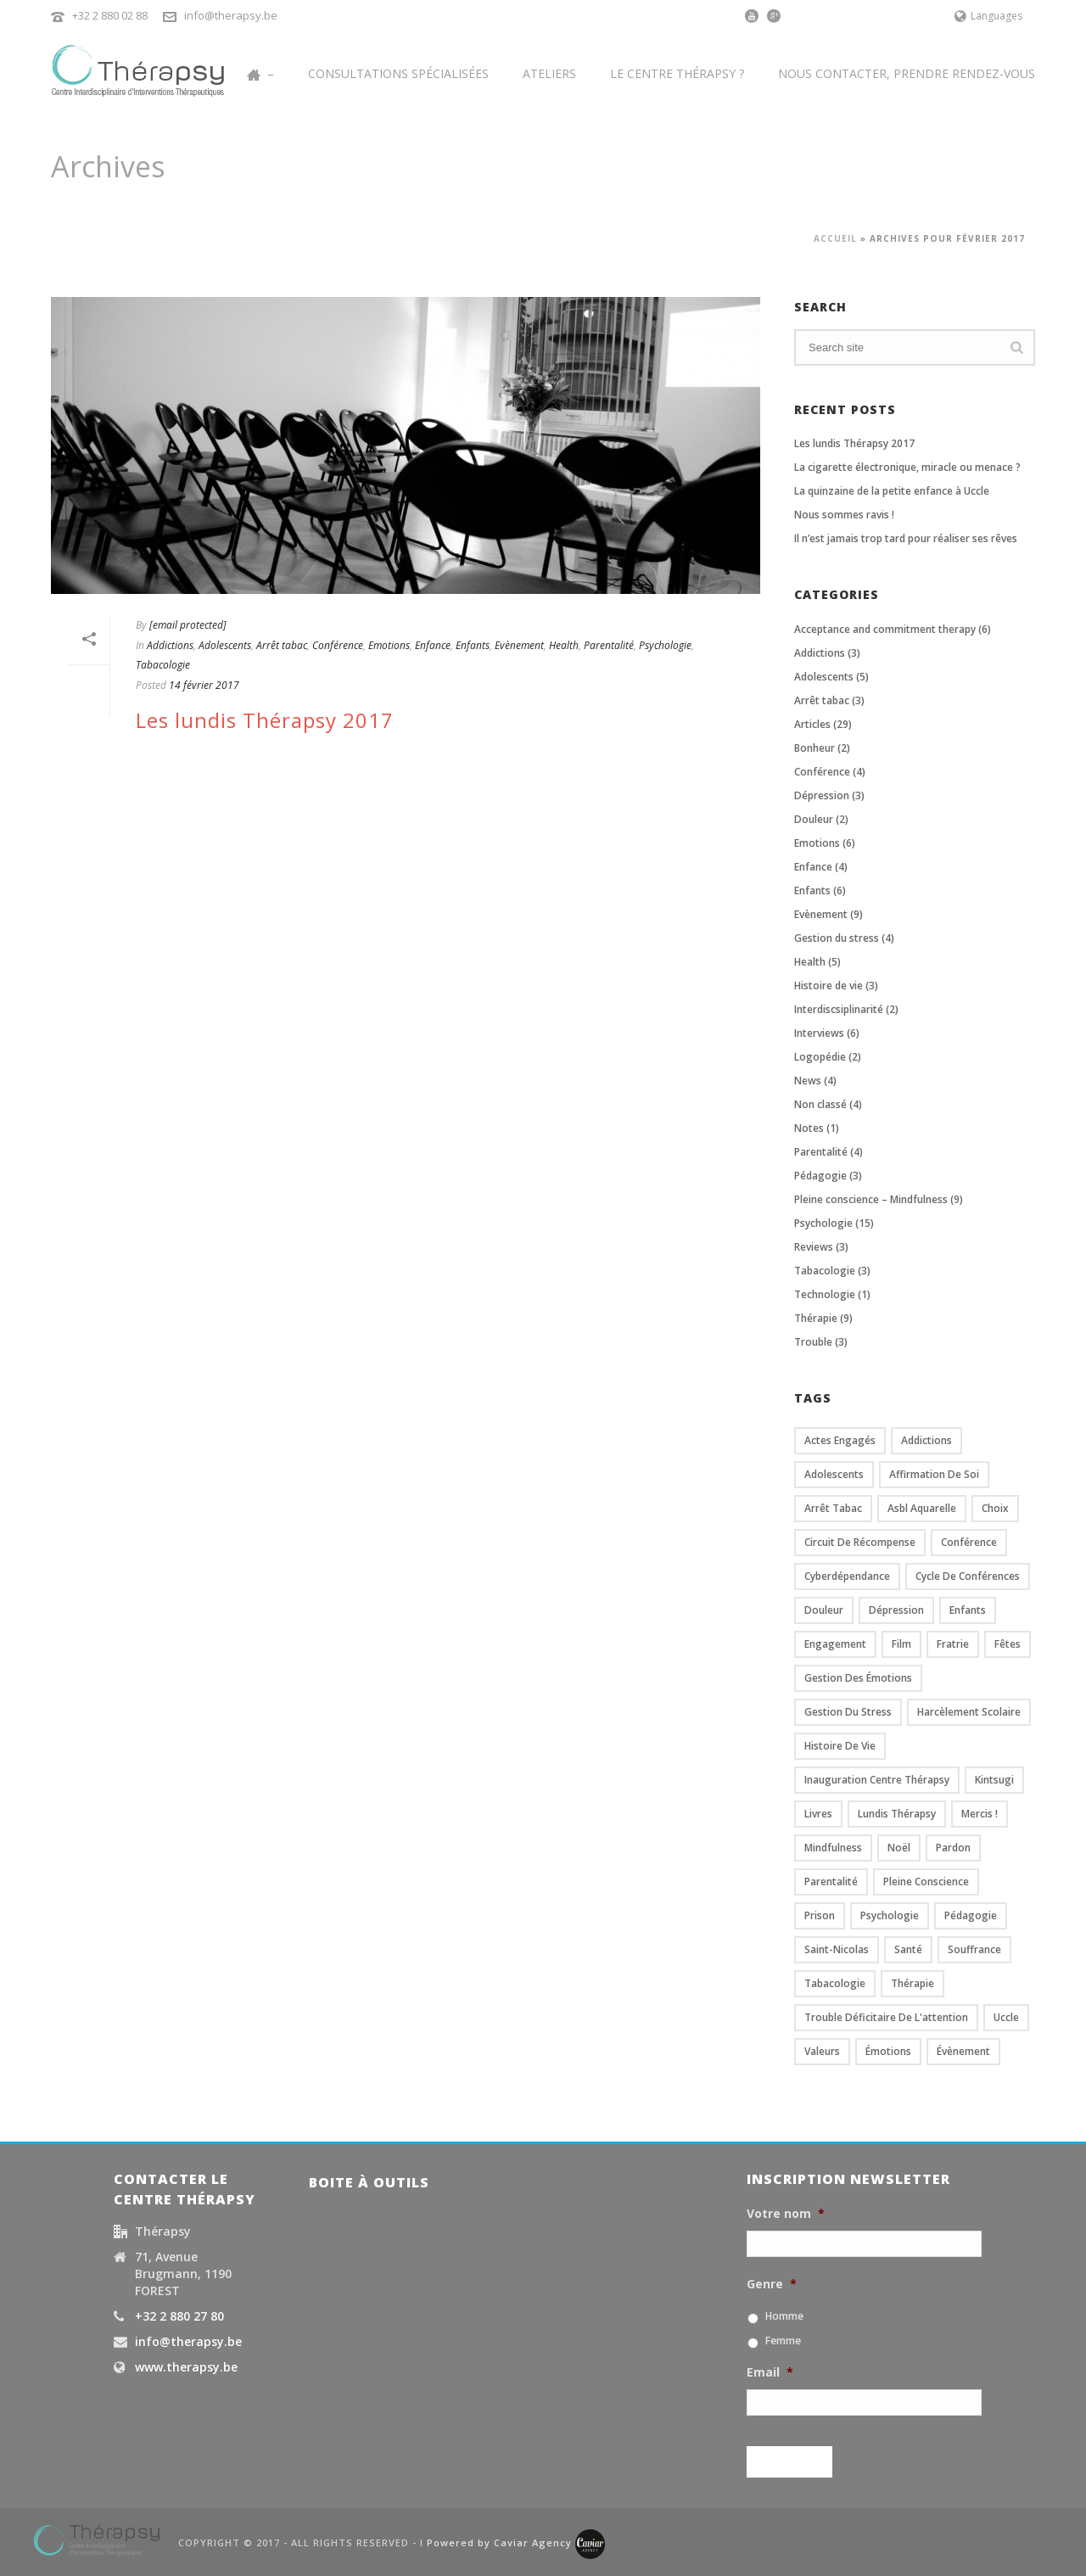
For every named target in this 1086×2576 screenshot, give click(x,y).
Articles (812, 724)
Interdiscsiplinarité (838, 1009)
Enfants (473, 645)
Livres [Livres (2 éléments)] (818, 1813)
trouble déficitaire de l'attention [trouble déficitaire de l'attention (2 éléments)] (886, 2017)
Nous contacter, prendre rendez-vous (906, 73)
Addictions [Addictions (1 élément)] (926, 1440)
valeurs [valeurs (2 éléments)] (822, 2051)
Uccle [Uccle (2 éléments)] (1006, 2017)
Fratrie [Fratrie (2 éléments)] (953, 1644)
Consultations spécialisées (398, 73)
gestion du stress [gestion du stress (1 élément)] (848, 1712)
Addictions (170, 645)
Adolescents (225, 645)
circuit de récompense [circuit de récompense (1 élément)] (859, 1542)
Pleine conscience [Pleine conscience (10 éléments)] (926, 1881)
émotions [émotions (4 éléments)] (888, 2051)
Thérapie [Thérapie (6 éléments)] (912, 1983)
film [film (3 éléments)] (901, 1644)
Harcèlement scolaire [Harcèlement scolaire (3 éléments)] (969, 1712)
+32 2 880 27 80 (179, 2316)
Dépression (821, 795)
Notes (809, 1128)
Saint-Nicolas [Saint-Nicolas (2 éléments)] (836, 1949)
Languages (988, 15)
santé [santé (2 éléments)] (908, 1949)
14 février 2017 (204, 685)
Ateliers (549, 73)
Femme (783, 2340)
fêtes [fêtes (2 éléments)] (1007, 1644)
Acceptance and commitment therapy (885, 629)
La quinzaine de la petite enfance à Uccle (891, 491)
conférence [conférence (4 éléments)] (969, 1542)
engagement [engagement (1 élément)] (835, 1644)
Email (770, 2372)
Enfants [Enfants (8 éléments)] (967, 1610)
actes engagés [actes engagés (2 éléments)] (840, 1440)
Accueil (835, 238)
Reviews (813, 1247)
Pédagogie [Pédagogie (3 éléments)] (970, 1915)
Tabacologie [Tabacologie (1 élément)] (834, 1983)
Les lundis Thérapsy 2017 (265, 720)
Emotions (389, 645)
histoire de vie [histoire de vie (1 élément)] (840, 1746)
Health (564, 645)
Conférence (337, 645)
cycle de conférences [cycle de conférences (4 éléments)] (967, 1576)
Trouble (813, 1342)
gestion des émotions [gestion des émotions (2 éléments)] (858, 1678)
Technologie (824, 1294)
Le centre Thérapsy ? (677, 73)
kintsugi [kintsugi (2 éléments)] (994, 1779)
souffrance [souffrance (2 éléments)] (974, 1949)
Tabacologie (163, 665)
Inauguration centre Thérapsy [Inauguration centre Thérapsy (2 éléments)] (876, 1779)
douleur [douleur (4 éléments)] (823, 1610)
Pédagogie (820, 1175)
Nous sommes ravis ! (844, 514)
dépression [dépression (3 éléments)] (896, 1610)
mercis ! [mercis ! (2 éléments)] (979, 1813)
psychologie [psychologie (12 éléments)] (889, 1915)
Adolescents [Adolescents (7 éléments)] (834, 1474)
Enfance (433, 645)
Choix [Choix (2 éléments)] (995, 1508)
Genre (772, 2284)
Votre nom (786, 2213)
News (807, 1080)
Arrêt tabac (281, 645)
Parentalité (609, 645)
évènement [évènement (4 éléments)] (963, 2051)
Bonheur (814, 748)
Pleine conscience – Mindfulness (871, 1199)
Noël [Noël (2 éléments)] (898, 1847)
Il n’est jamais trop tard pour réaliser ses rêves (905, 538)
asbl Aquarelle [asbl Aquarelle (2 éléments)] (921, 1508)
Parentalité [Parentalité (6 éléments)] (831, 1881)
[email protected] (188, 625)
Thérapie (815, 1318)
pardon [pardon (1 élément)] (953, 1847)
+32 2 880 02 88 (110, 15)
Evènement (519, 645)
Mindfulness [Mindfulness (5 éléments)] (833, 1847)
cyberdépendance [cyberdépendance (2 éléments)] (847, 1576)
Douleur (813, 819)
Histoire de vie (828, 985)
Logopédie (820, 1057)
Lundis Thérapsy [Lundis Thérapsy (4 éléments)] (897, 1813)
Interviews (819, 1033)
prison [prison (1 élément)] (819, 1915)
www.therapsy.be (186, 2367)
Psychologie (665, 645)
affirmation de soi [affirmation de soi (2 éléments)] (934, 1474)
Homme (784, 2316)
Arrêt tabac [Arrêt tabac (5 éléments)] (833, 1508)
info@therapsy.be (230, 15)
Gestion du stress (836, 938)
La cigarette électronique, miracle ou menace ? (907, 467)
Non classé (820, 1104)
